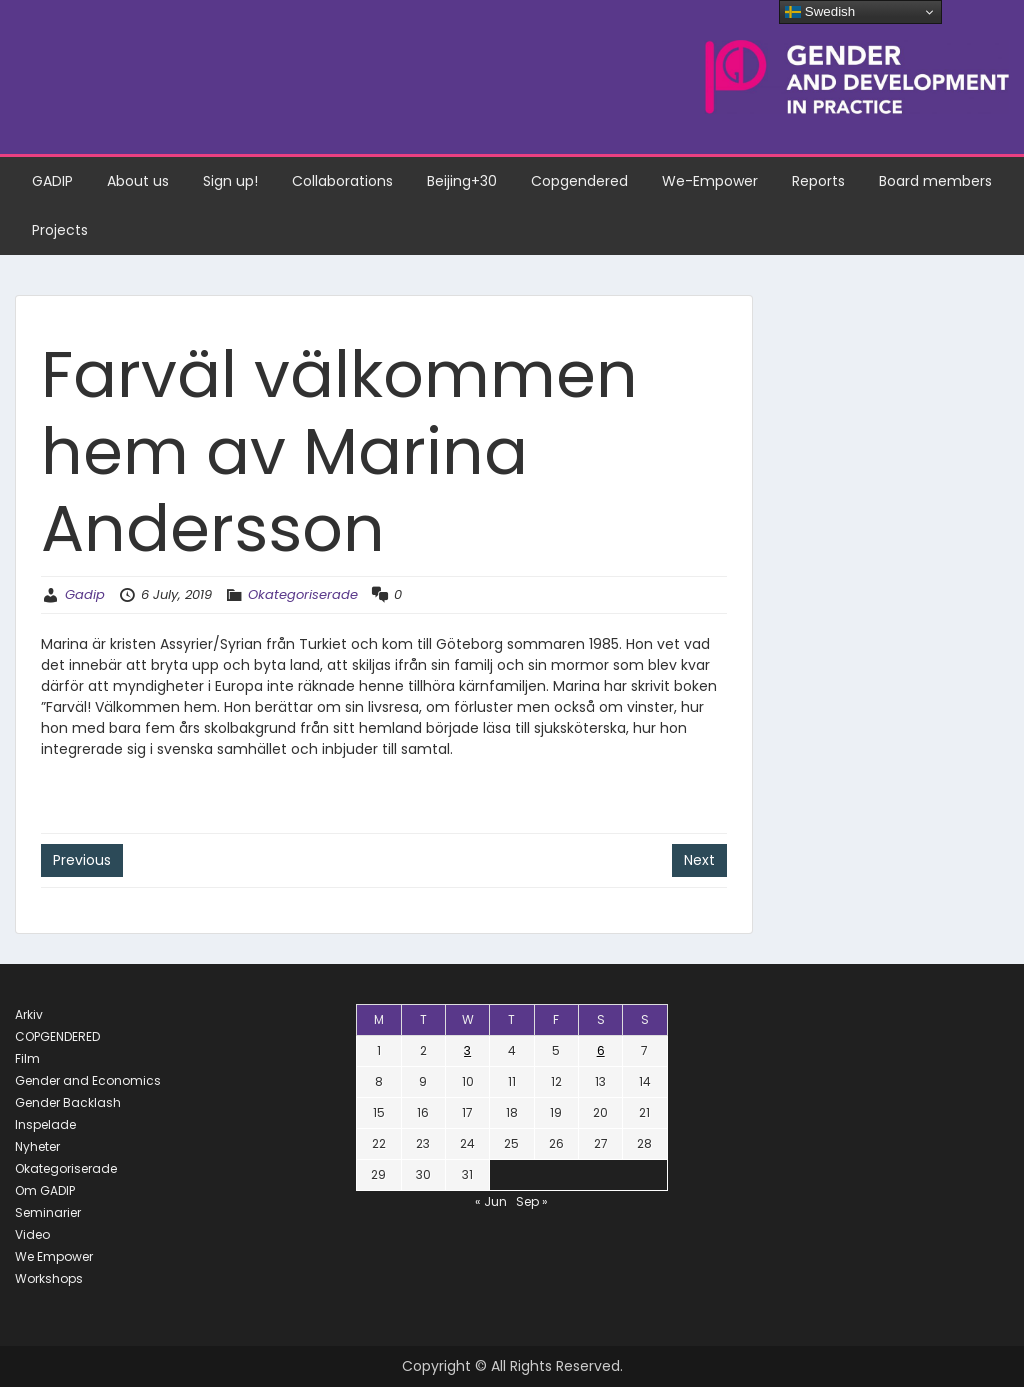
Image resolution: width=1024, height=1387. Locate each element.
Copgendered (579, 181)
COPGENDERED (57, 1036)
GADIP (52, 181)
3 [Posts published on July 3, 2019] (467, 1050)
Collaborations (342, 181)
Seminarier (48, 1212)
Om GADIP (45, 1190)
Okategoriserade (303, 594)
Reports (818, 181)
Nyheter (37, 1146)
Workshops (49, 1278)
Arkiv (29, 1014)
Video (32, 1234)
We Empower (54, 1256)
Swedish (820, 12)
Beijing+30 (462, 181)
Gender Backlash (68, 1102)
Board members (935, 181)
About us (138, 181)
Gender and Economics (88, 1080)
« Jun (491, 1201)
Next (699, 860)
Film (27, 1058)
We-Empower (710, 181)
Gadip (85, 594)
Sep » (532, 1201)
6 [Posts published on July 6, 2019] (601, 1050)
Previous (82, 860)
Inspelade (45, 1124)
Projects (60, 230)
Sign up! (230, 181)
